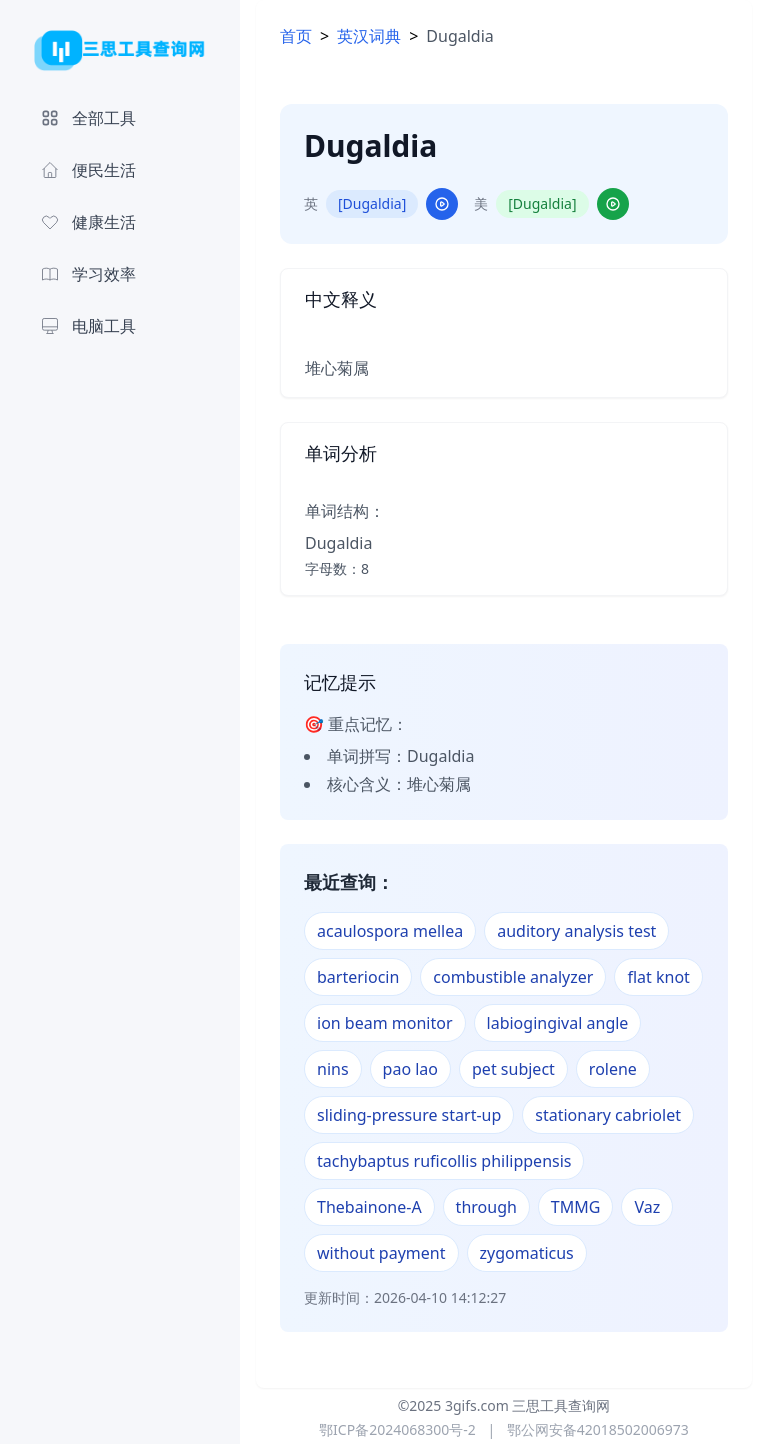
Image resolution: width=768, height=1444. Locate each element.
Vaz (647, 1207)
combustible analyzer (513, 977)
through (486, 1207)
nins (333, 1069)
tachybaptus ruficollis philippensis (444, 1161)
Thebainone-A (369, 1207)
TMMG (576, 1207)
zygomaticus (527, 1253)
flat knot (658, 977)
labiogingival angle (558, 1023)
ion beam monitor (385, 1023)
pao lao (410, 1069)
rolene (613, 1069)
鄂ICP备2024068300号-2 (397, 1429)
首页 (296, 36)
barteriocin (358, 977)
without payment (381, 1253)
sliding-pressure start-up (409, 1115)
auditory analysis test (576, 931)
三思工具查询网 (561, 1405)
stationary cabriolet (608, 1115)
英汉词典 (369, 36)
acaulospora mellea (390, 931)
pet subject (513, 1069)
